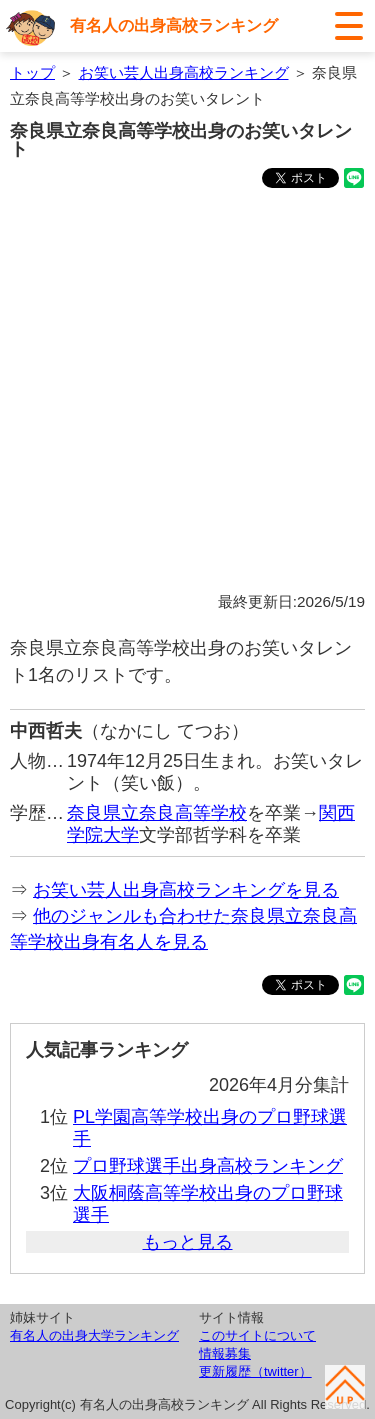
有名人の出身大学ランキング (94, 1335)
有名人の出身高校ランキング (174, 25)
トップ (32, 72)
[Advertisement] (187, 393)
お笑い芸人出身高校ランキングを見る (186, 890)
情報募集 (225, 1353)
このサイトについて (257, 1335)
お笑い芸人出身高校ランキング (184, 72)
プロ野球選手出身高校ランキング (208, 1166)
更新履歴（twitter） (255, 1371)
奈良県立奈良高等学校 (157, 813)
